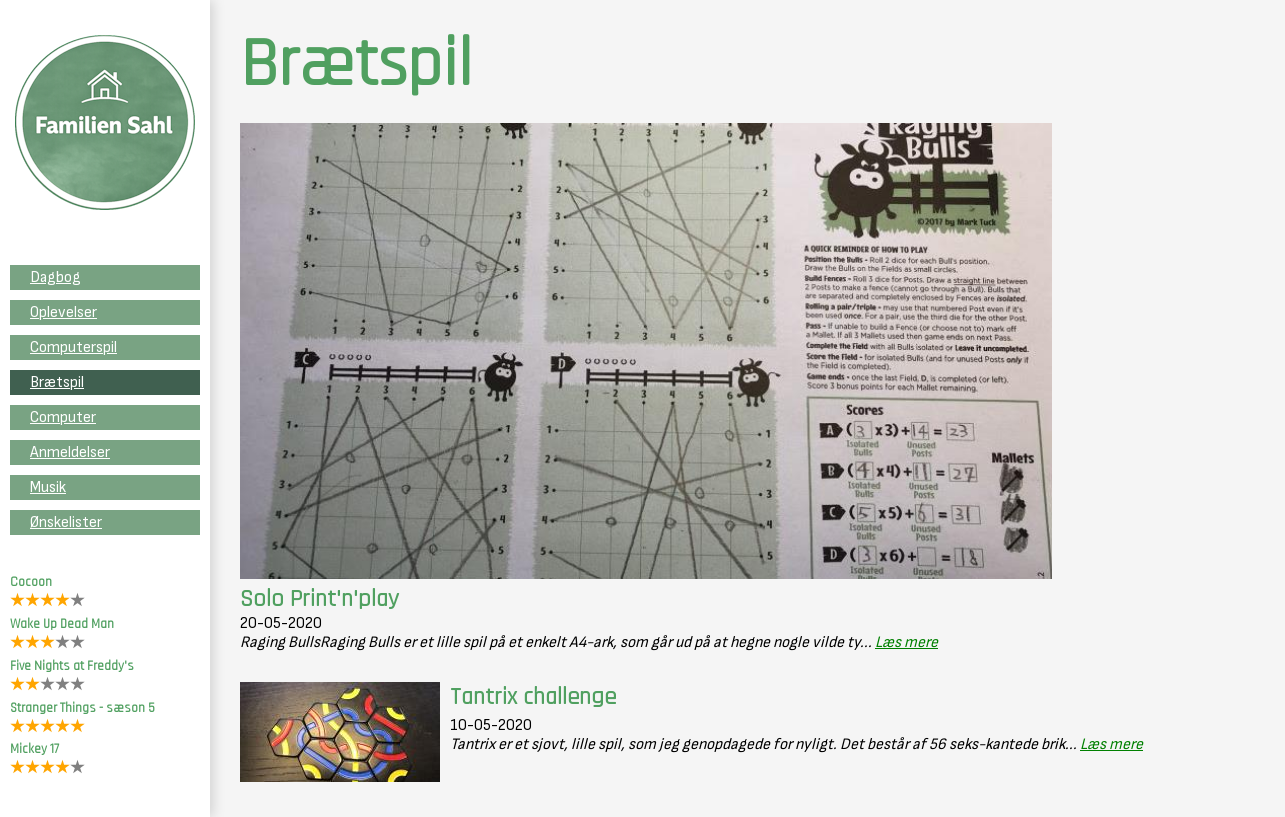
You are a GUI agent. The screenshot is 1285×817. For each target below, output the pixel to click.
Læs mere (906, 642)
